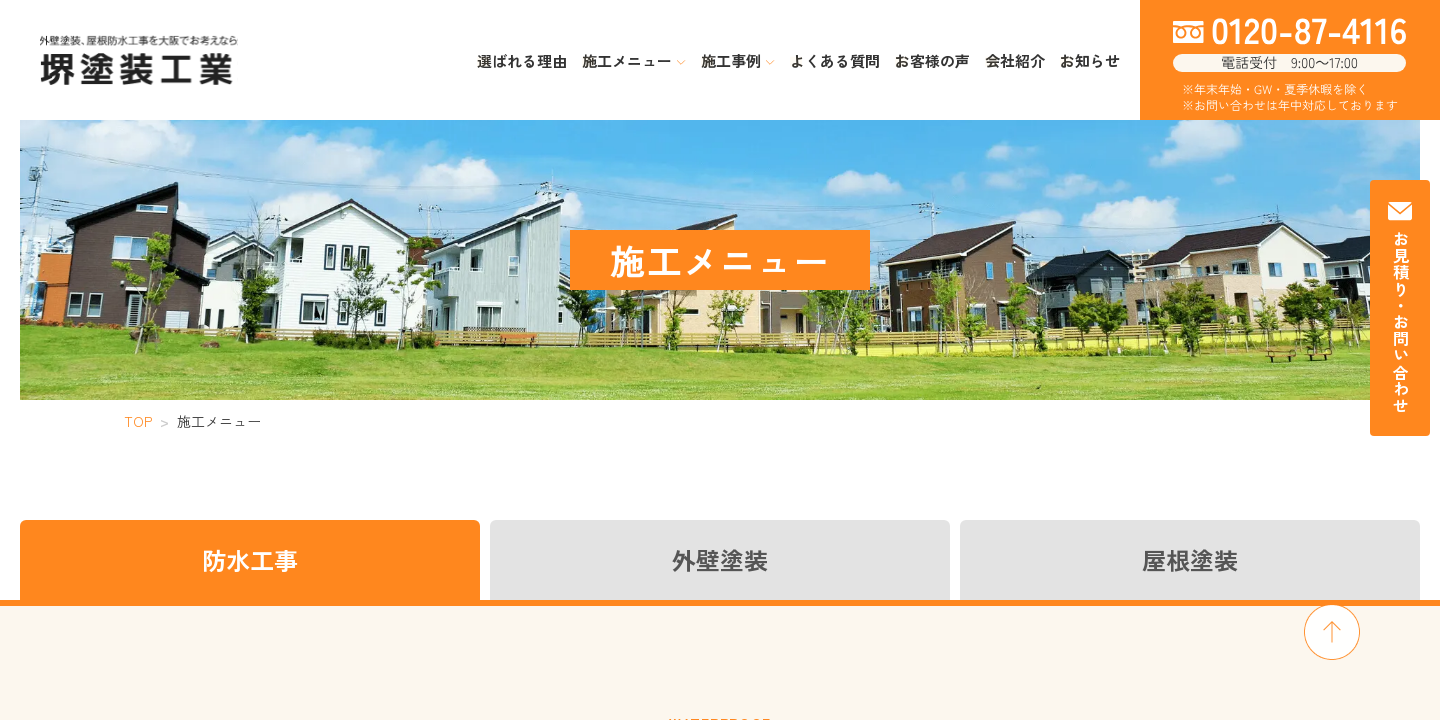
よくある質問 (835, 60)
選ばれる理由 (522, 60)
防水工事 (250, 559)
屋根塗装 (1190, 559)
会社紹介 (1015, 60)
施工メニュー (634, 60)
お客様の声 (932, 60)
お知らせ (1090, 60)
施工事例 (738, 60)
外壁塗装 (720, 559)
